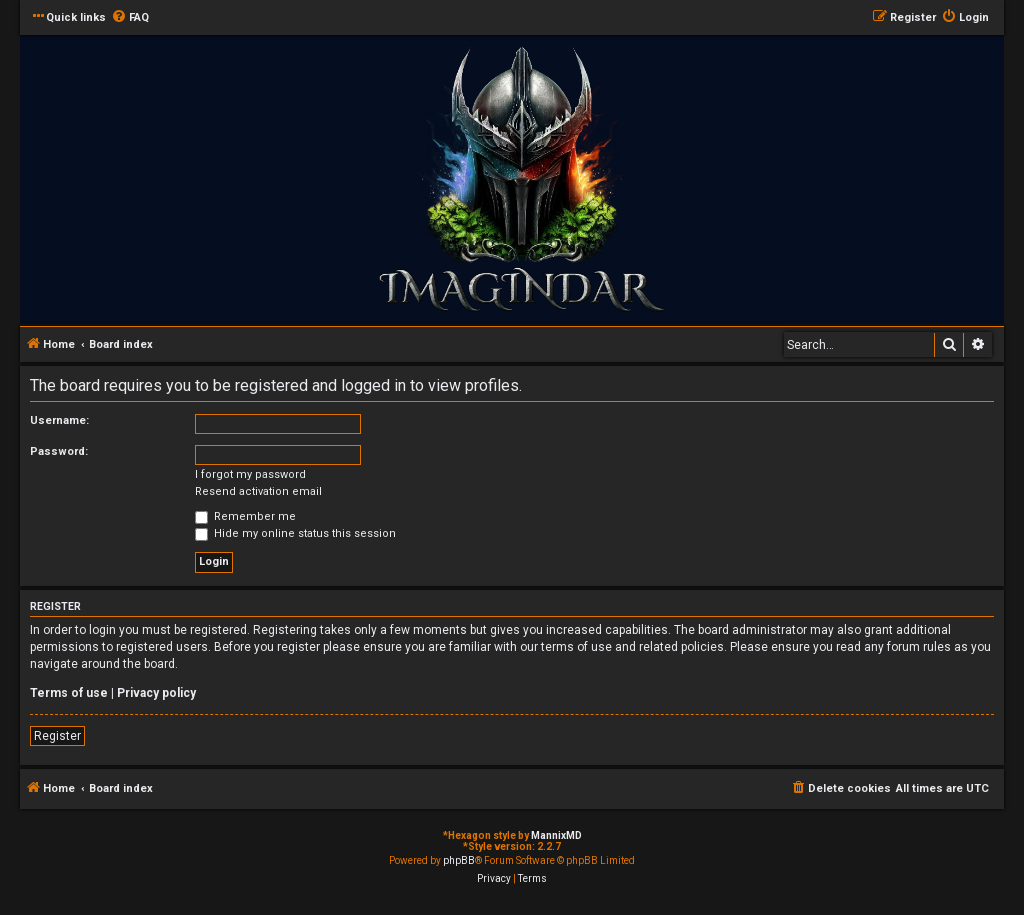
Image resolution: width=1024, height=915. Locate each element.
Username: (59, 420)
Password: (59, 451)
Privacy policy (156, 693)
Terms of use (69, 693)
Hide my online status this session (295, 533)
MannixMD (556, 835)
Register (57, 736)
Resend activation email (258, 491)
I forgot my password (250, 474)
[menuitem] (130, 18)
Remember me (245, 516)
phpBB (459, 860)
